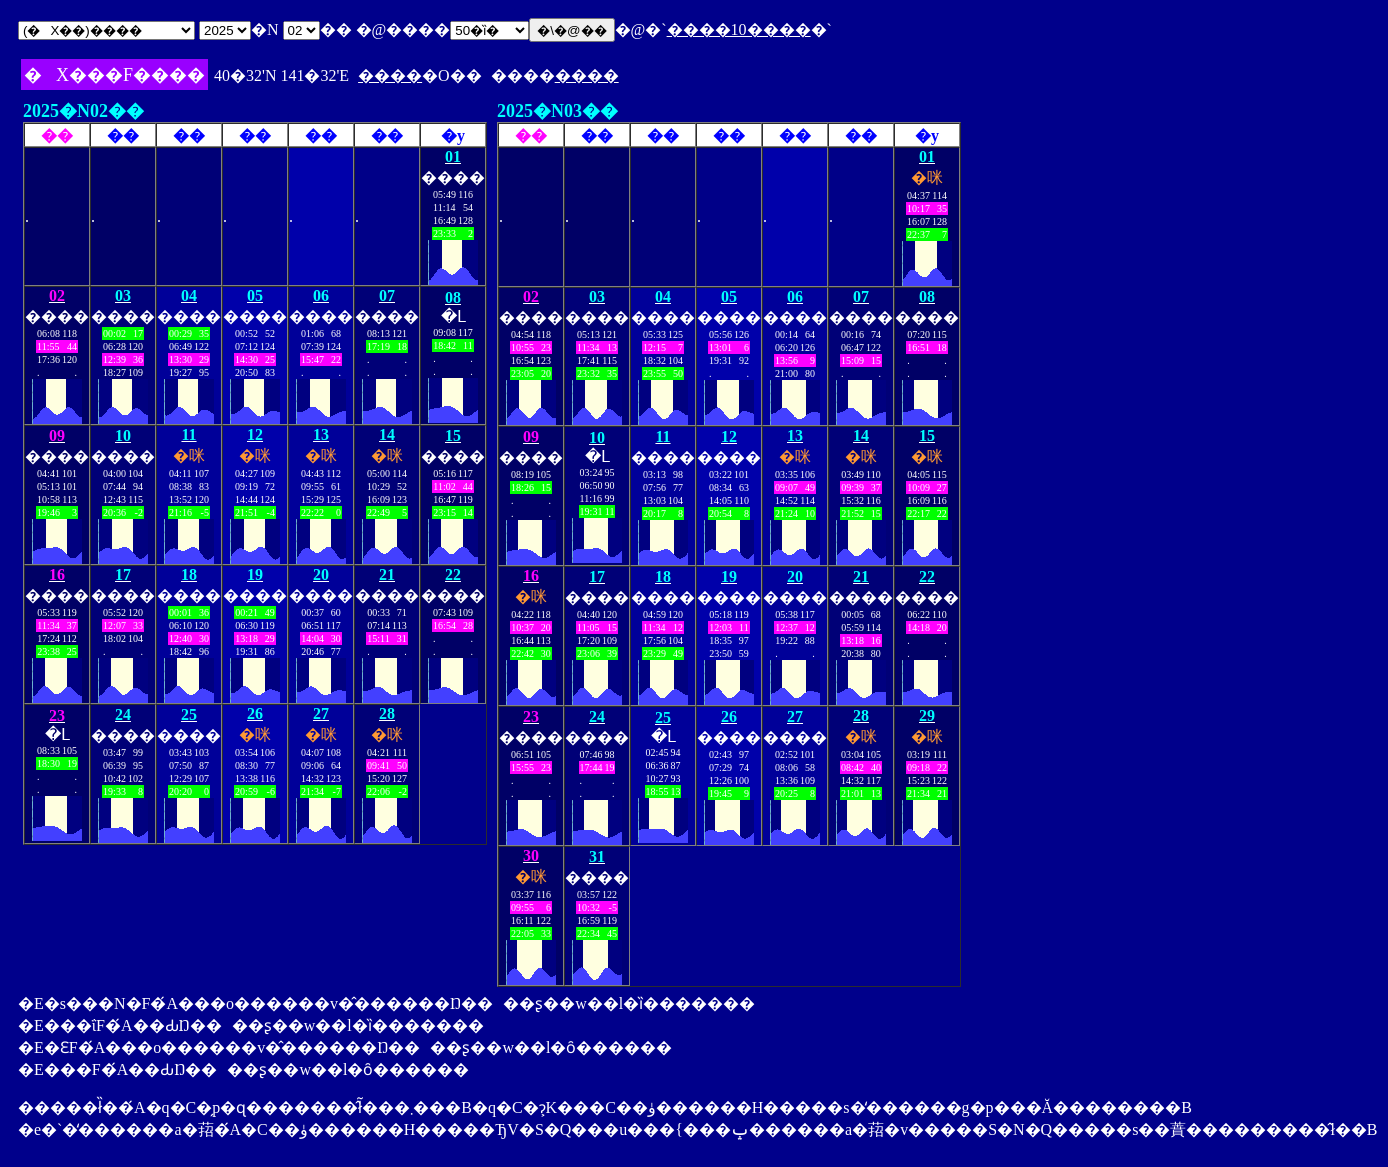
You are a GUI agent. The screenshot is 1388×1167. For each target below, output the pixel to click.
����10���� (739, 29)
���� (390, 75)
